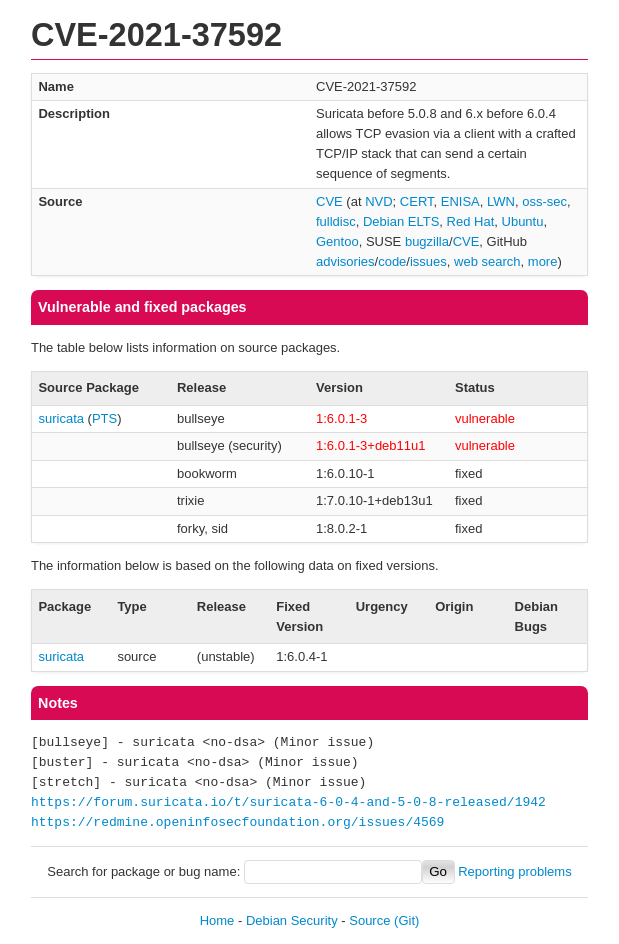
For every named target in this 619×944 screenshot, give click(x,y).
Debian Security (292, 920)
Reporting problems (514, 871)
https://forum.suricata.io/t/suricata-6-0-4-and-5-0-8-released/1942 (288, 803)
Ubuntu (523, 221)
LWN (501, 201)
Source (369, 920)
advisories (345, 261)
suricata (61, 418)
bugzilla (427, 241)
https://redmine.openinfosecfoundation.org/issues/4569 (237, 823)
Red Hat (471, 221)
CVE (329, 201)
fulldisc (336, 221)
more (543, 261)
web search (487, 261)
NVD (378, 201)
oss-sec (544, 201)
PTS (104, 418)
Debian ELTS (401, 221)
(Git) (406, 920)
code (392, 261)
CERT (417, 201)
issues (428, 261)
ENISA (460, 201)
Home (217, 920)
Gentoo (337, 241)
